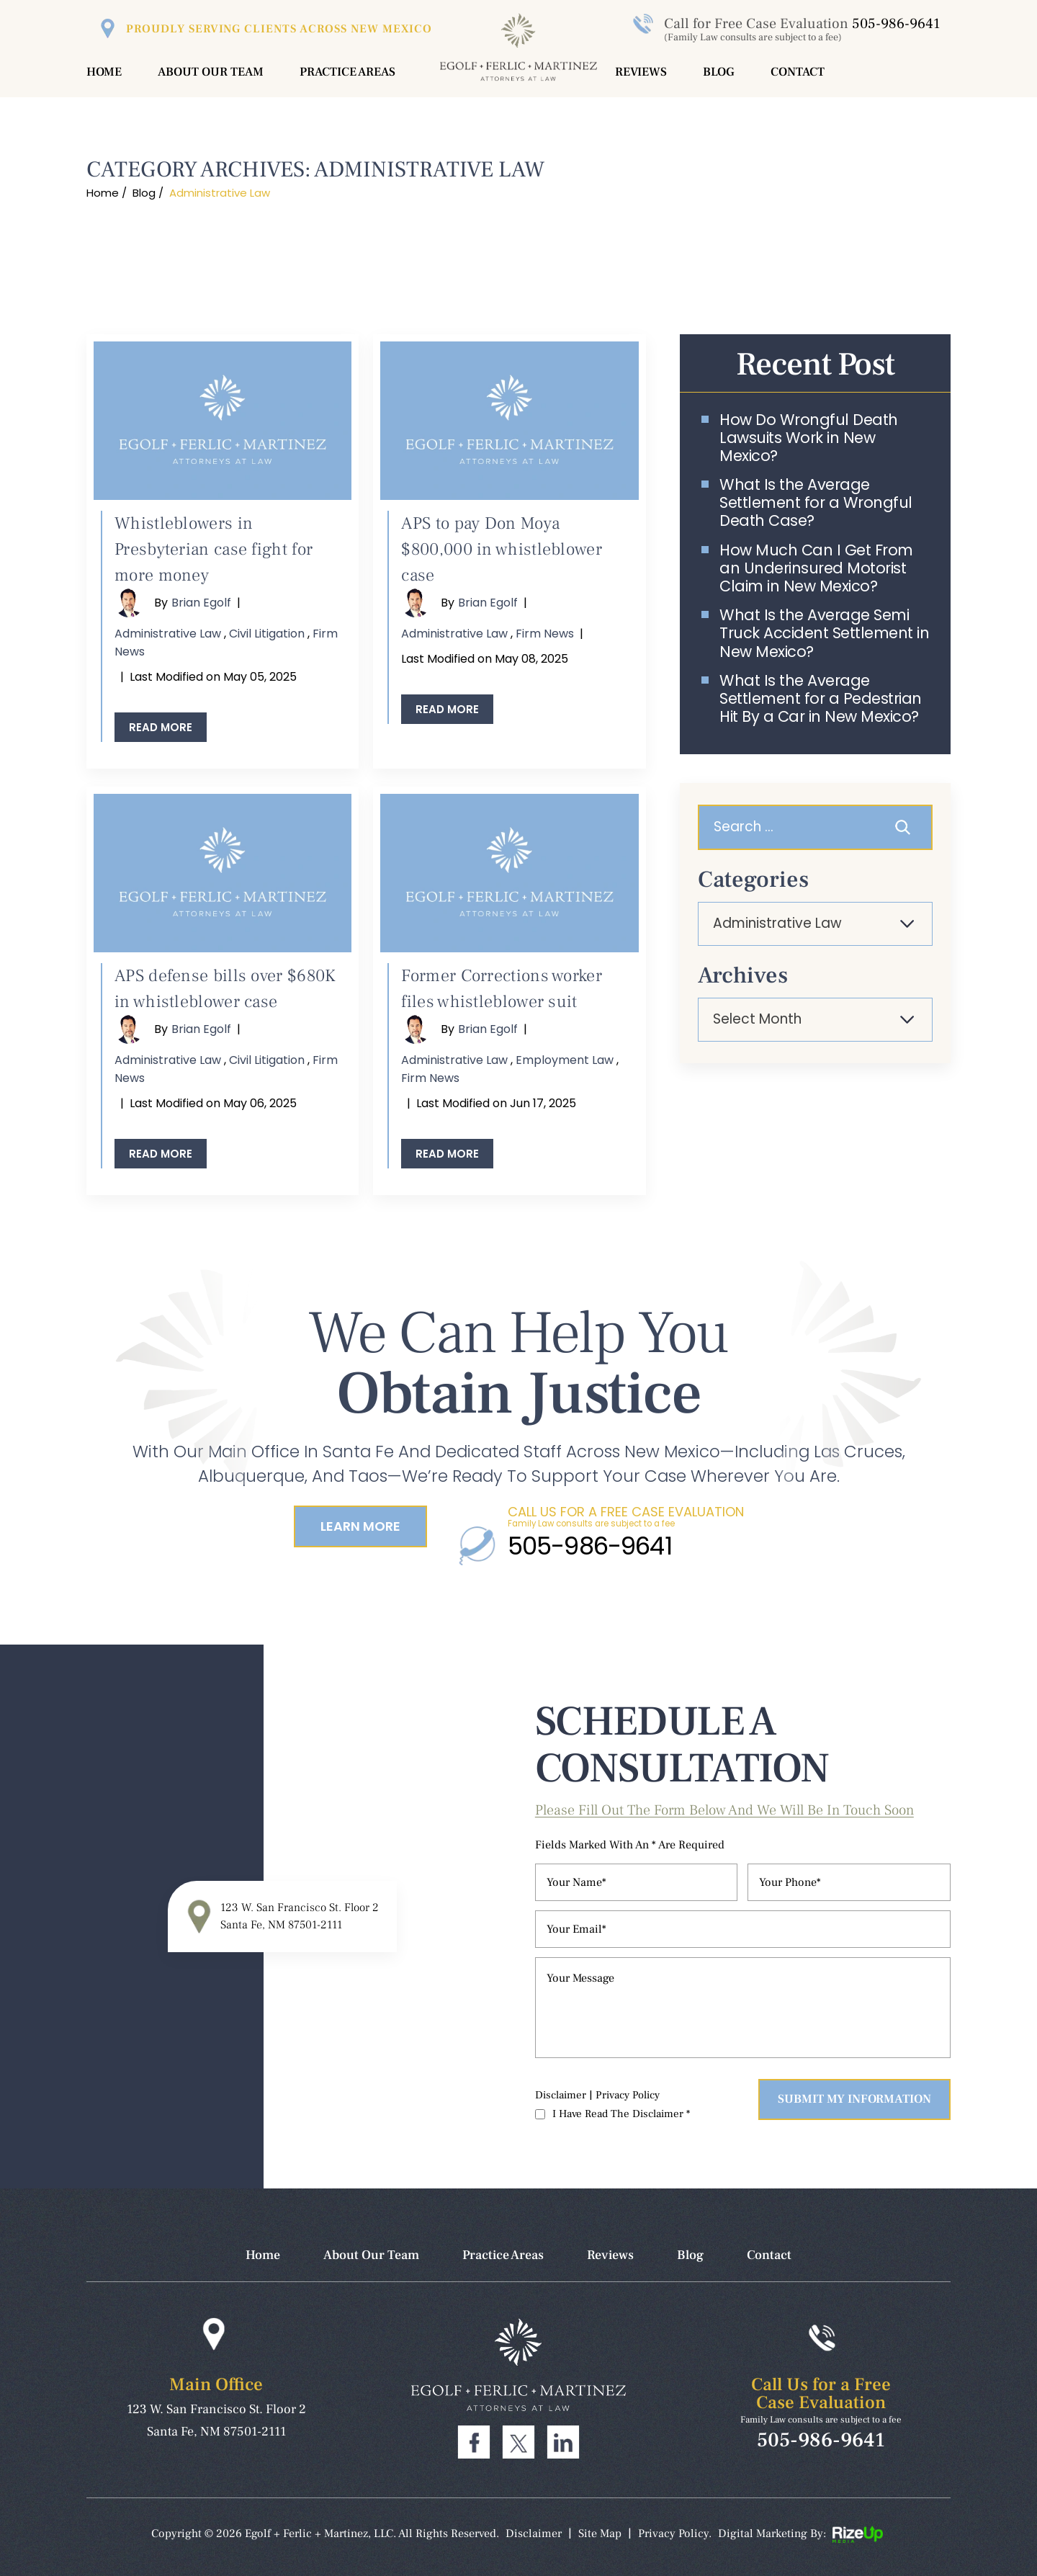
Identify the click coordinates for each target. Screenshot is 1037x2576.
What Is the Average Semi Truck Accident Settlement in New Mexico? (824, 633)
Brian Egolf (201, 602)
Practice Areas (347, 72)
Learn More (360, 1526)
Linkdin (563, 2442)
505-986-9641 (896, 23)
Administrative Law (168, 633)
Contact (798, 72)
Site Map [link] (599, 2533)
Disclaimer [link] (534, 2533)
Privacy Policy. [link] (674, 2533)
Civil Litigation (267, 633)
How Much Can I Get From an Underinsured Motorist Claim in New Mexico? (816, 568)
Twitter (518, 2442)
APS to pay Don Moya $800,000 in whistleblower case (501, 549)
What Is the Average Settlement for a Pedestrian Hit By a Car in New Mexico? (820, 698)
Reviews (641, 72)
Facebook (474, 2442)
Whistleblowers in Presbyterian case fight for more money (214, 549)
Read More (160, 727)
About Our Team (211, 72)
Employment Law (565, 1060)
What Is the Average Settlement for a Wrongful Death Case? (815, 502)
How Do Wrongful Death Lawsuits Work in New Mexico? (808, 438)
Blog (719, 72)
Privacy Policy (628, 2095)
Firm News (545, 633)
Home (104, 72)
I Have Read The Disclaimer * (621, 2113)
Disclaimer (560, 2095)
